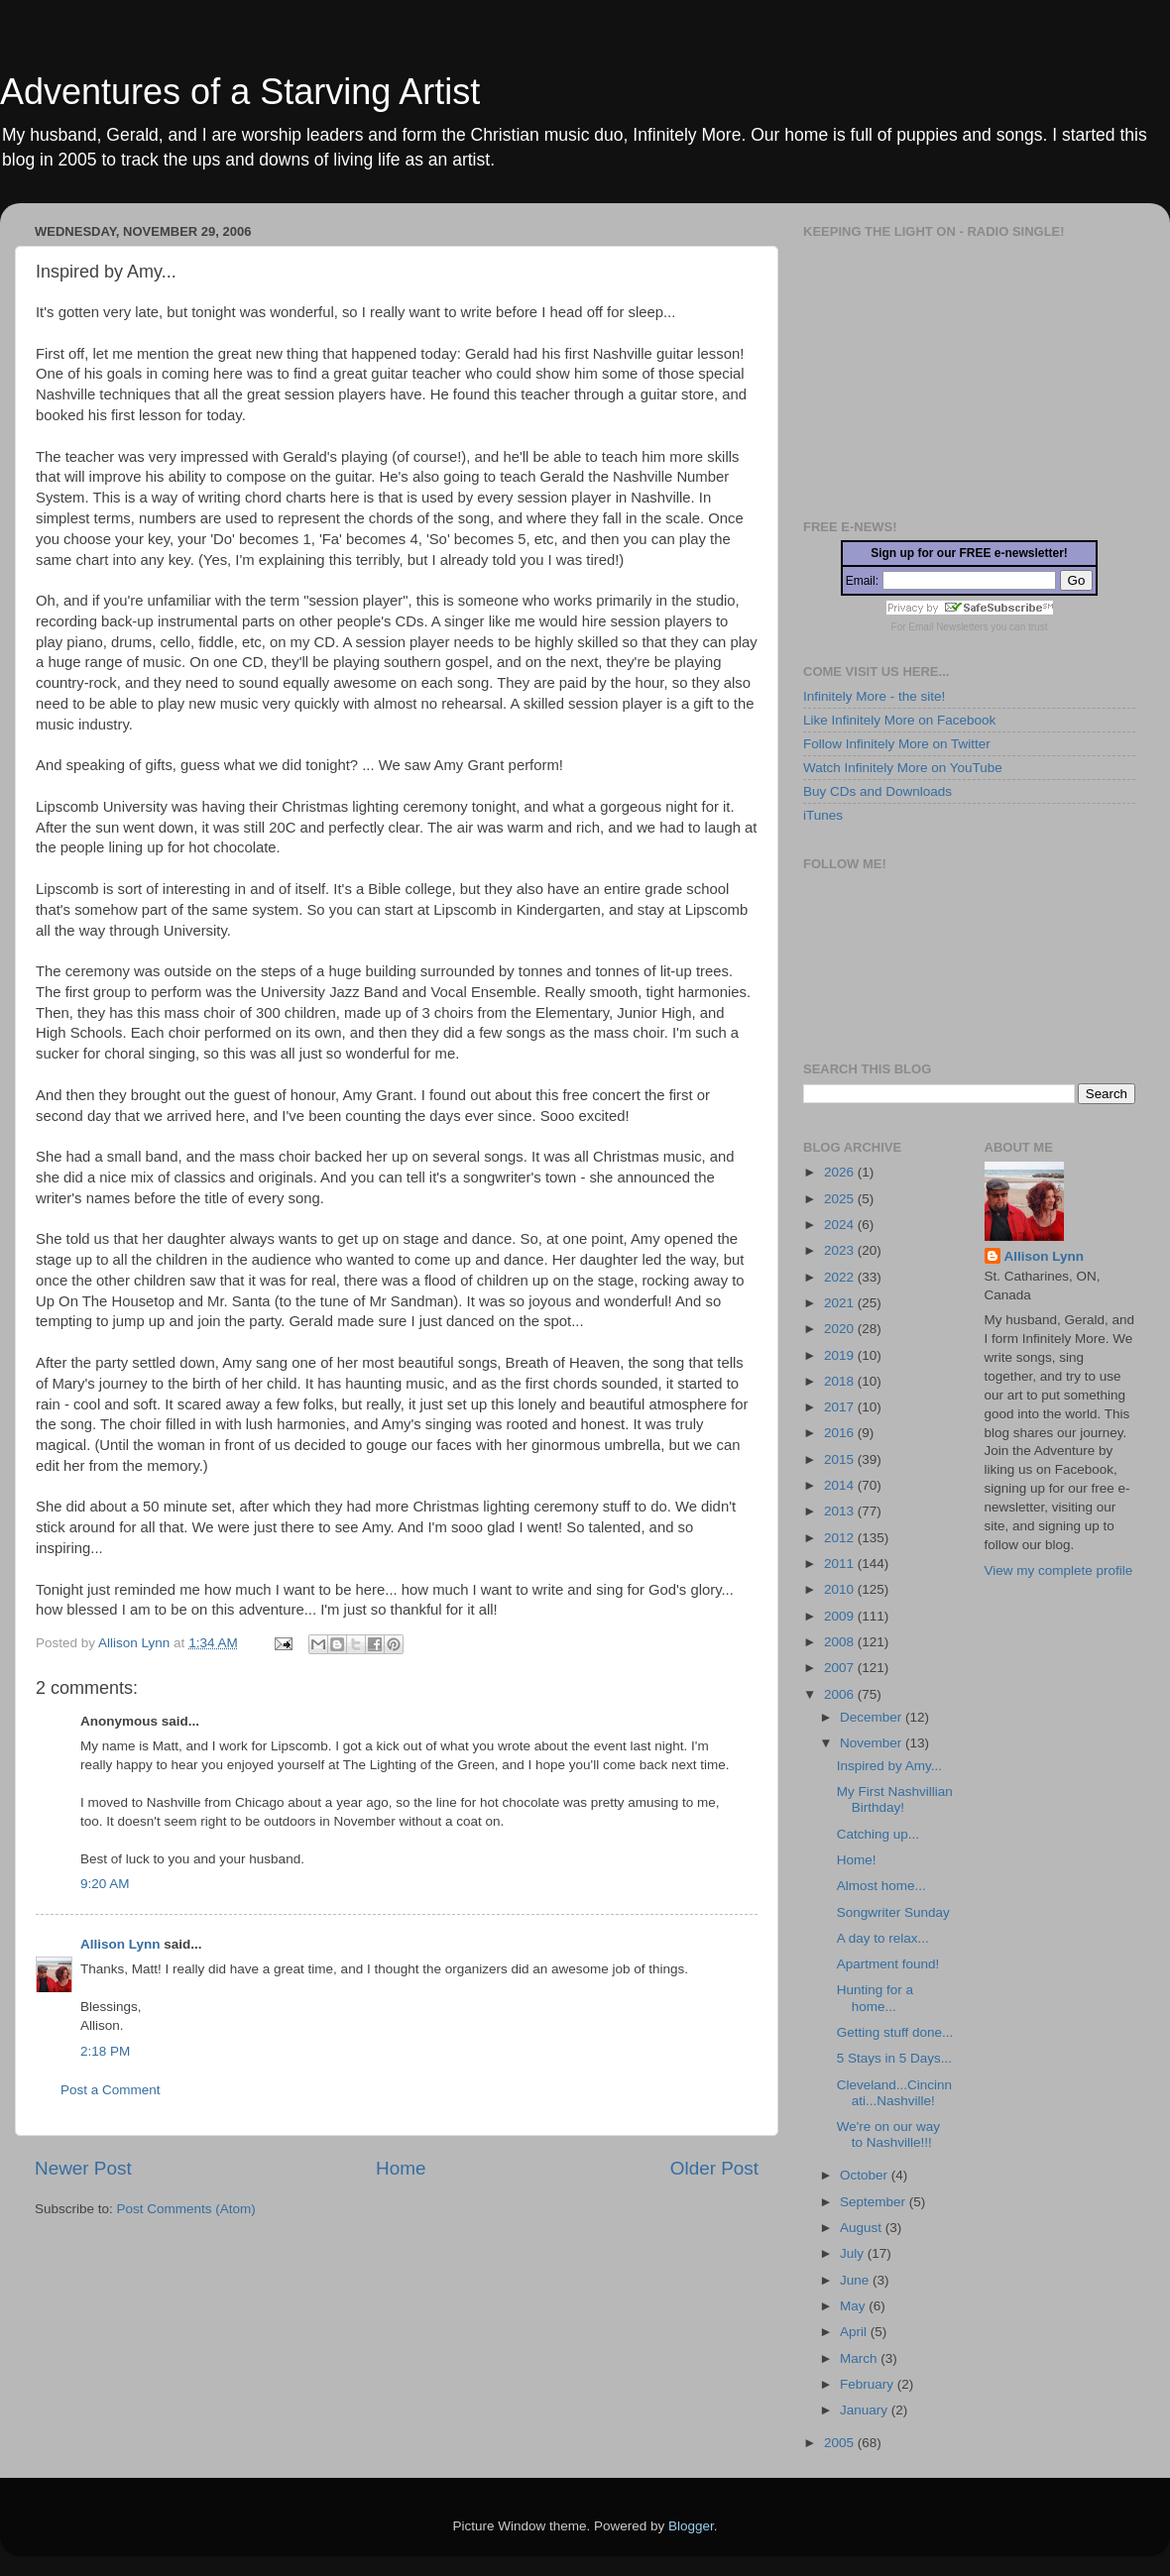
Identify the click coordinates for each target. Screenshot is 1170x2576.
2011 (841, 1563)
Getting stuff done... (895, 2032)
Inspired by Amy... (889, 1765)
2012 (841, 1537)
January (865, 2410)
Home (400, 2168)
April (855, 2331)
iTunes (823, 815)
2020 (841, 1328)
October (865, 2175)
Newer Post (83, 2168)
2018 (841, 1381)
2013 (841, 1511)
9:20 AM (105, 1883)
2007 (841, 1667)
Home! (857, 1859)
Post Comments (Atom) (186, 2208)
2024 (841, 1224)
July (854, 2253)
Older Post (714, 2168)
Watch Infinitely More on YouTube (902, 767)
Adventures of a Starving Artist (240, 91)
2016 (841, 1432)
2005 (841, 2442)
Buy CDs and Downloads (877, 791)
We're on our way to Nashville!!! (888, 2134)
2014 (841, 1485)
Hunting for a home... (875, 1997)
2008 (841, 1641)
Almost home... (881, 1885)
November (872, 1743)
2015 (841, 1459)
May (854, 2305)
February (868, 2384)
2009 (841, 1616)
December (872, 1717)
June (856, 2280)
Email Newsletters (948, 626)
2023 (841, 1250)
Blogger (691, 2526)
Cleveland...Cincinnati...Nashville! (894, 2092)
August (862, 2227)
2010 (841, 1589)
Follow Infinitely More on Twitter (897, 743)
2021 (841, 1302)
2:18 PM (105, 2051)
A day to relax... (883, 1938)
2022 (841, 1277)
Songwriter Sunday (893, 1912)
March (860, 2358)
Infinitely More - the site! (874, 696)
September (874, 2201)
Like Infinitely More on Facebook (899, 720)
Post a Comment (110, 2089)
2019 (841, 1355)
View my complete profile (1059, 1570)
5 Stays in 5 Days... (894, 2058)
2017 (841, 1407)
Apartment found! (888, 1964)
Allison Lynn (120, 1944)
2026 (841, 1172)
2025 (841, 1198)
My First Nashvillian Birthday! (895, 1799)
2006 (841, 1694)
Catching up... (878, 1834)
